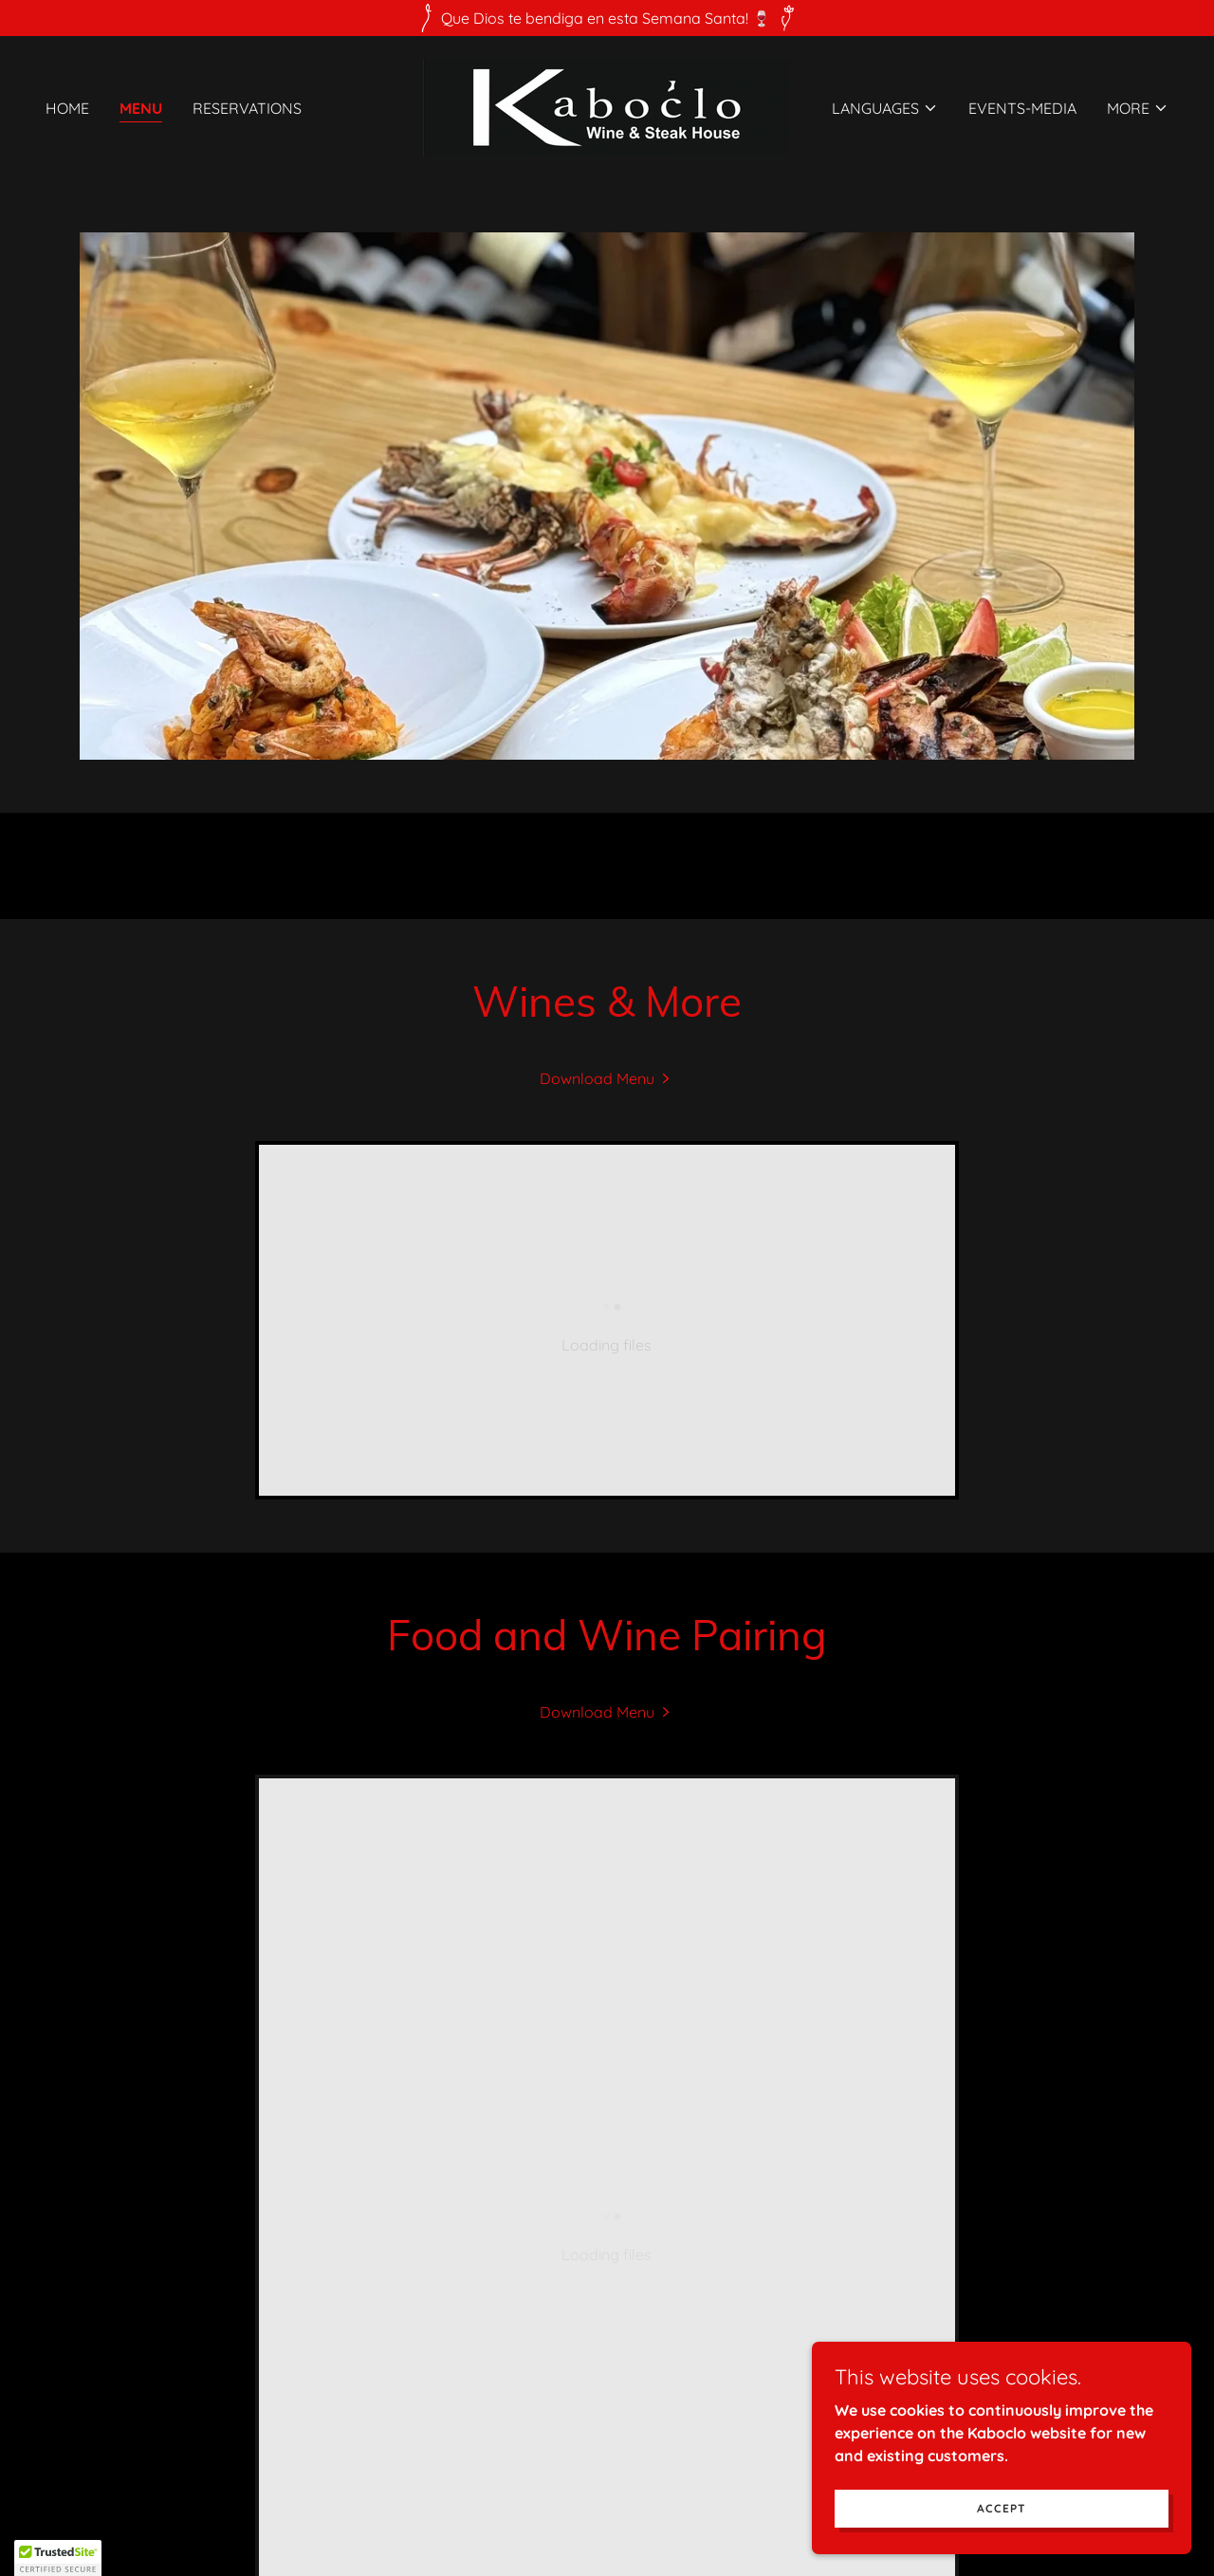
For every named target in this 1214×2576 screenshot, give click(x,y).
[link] (606, 106)
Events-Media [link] (1022, 108)
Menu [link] (141, 108)
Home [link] (67, 108)
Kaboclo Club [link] (607, 2400)
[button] (885, 108)
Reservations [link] (247, 108)
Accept (1001, 2508)
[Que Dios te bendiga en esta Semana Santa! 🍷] (607, 18)
